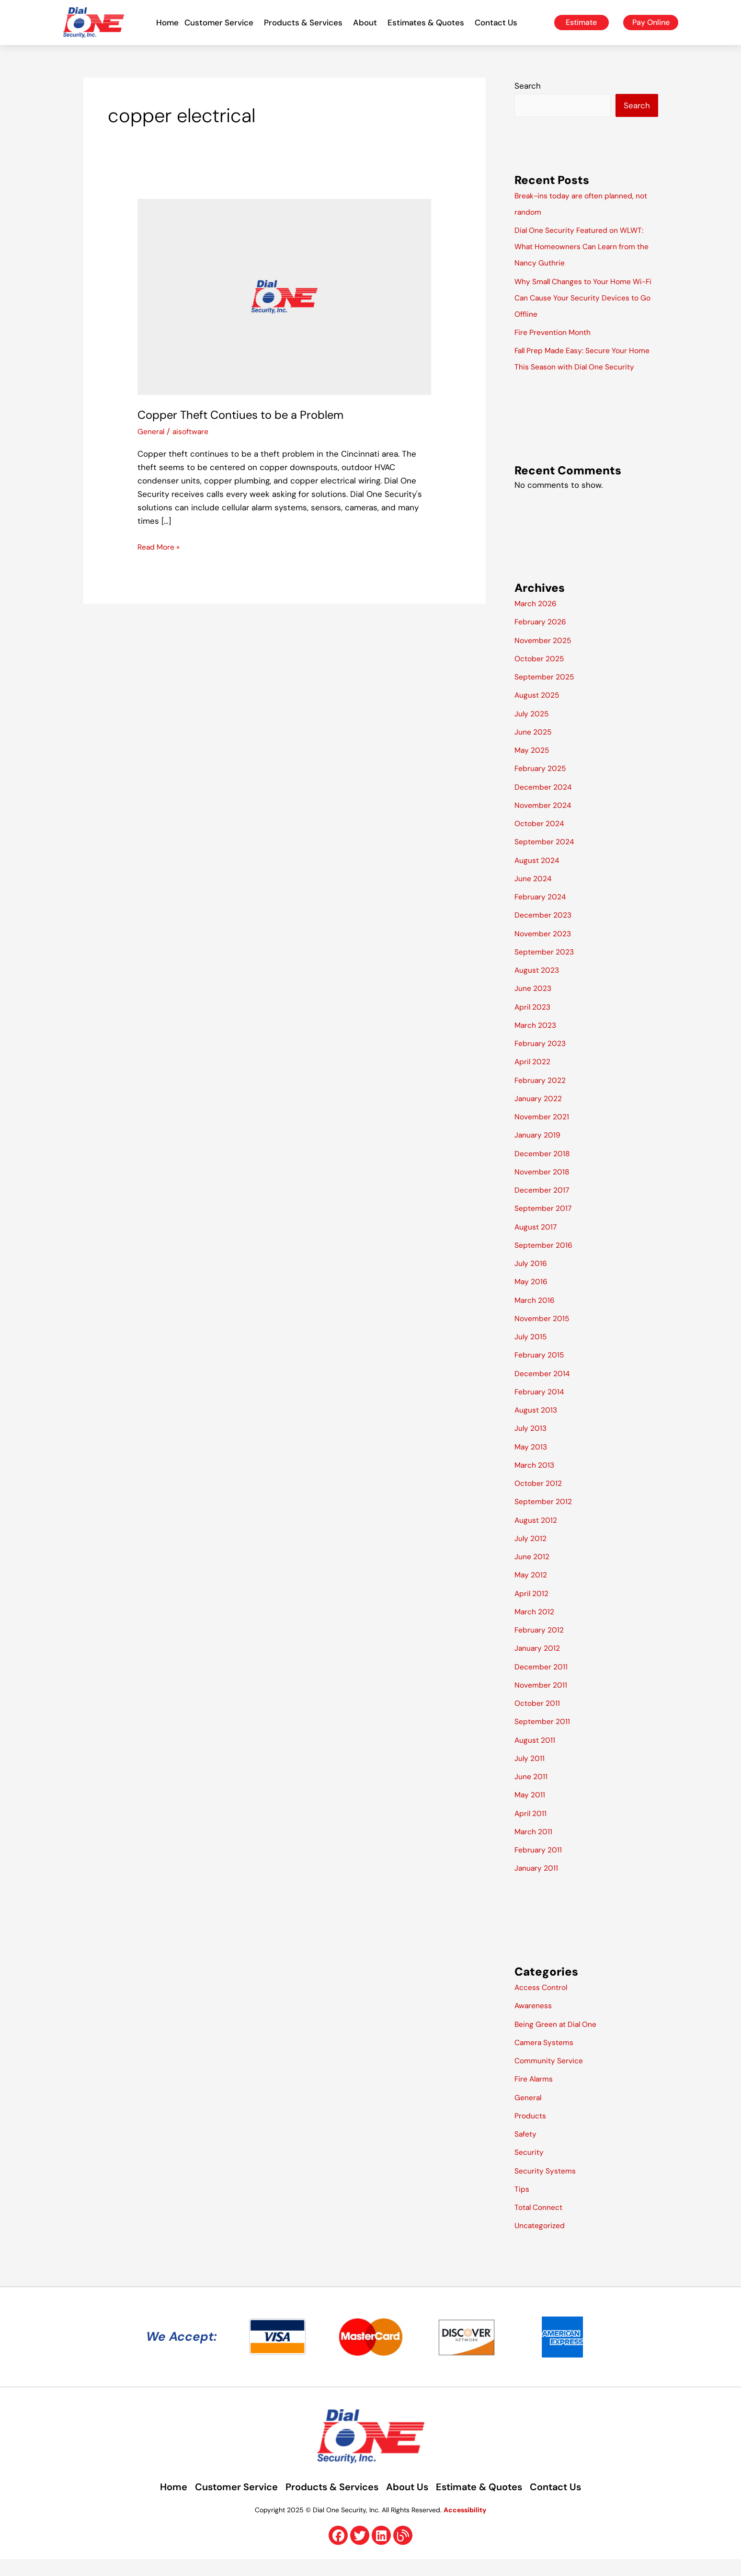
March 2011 (535, 1848)
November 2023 (545, 950)
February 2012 (541, 1646)
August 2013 (537, 1426)
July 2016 (532, 1280)
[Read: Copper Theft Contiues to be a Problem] (284, 296)
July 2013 (532, 1444)
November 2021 (544, 1133)
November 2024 (545, 821)
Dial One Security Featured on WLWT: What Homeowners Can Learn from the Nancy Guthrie (585, 246)
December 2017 (544, 1206)
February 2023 (542, 1060)
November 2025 (545, 657)
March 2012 (536, 1628)
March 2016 (536, 1316)
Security (530, 2168)
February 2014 (541, 1408)
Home (167, 22)
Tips (522, 2205)
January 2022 (540, 1115)
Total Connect (541, 2224)
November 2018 (544, 1188)
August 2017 (537, 1243)
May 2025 (533, 766)
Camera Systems (546, 2059)
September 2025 (547, 693)
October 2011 (539, 1719)
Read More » (160, 546)
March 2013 (536, 1481)
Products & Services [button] (305, 22)
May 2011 (530, 1811)
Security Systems (547, 2187)
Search (527, 85)
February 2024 (542, 913)
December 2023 (545, 931)
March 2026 (537, 620)
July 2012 (532, 1555)
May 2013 (532, 1463)
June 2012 (533, 1573)
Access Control (543, 2004)
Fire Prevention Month (556, 332)
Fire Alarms (535, 2095)
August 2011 (536, 1756)
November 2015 (544, 1335)
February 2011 (540, 1866)
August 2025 (539, 711)
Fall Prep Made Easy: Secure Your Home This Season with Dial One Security (577, 367)
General (152, 431)
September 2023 (547, 968)
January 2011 (538, 1884)
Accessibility (465, 2526)
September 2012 (546, 1518)
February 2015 (541, 1371)
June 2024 (535, 895)
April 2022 (534, 1078)
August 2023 (539, 986)
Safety (526, 2150)
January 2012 (539, 1664)
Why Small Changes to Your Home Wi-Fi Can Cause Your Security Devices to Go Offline (579, 298)
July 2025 (533, 730)
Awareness (535, 2022)
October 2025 (541, 675)
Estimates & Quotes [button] (428, 22)
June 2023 (535, 1005)
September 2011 (544, 1738)
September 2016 (546, 1261)
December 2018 (544, 1170)
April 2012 (533, 1610)
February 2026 (542, 638)
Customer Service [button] (221, 22)
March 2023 (537, 1041)
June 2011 (532, 1793)
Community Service (551, 2077)
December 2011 (543, 1683)
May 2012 (532, 1591)
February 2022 (542, 1097)
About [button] (367, 22)
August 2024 (539, 877)
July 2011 (530, 1775)
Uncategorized (542, 2242)
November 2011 (543, 1701)
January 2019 (539, 1151)
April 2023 (534, 1023)
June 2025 (535, 748)
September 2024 (547, 858)
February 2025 (542, 785)
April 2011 (531, 1830)
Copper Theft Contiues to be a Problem (251, 414)
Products (531, 2132)
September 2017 (545, 1224)
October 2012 (540, 1500)
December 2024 (545, 803)
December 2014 (544, 1390)
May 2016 (532, 1298)
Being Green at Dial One (559, 2041)
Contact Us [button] (498, 22)
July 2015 (532, 1353)
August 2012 (537, 1536)
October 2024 (541, 840)
